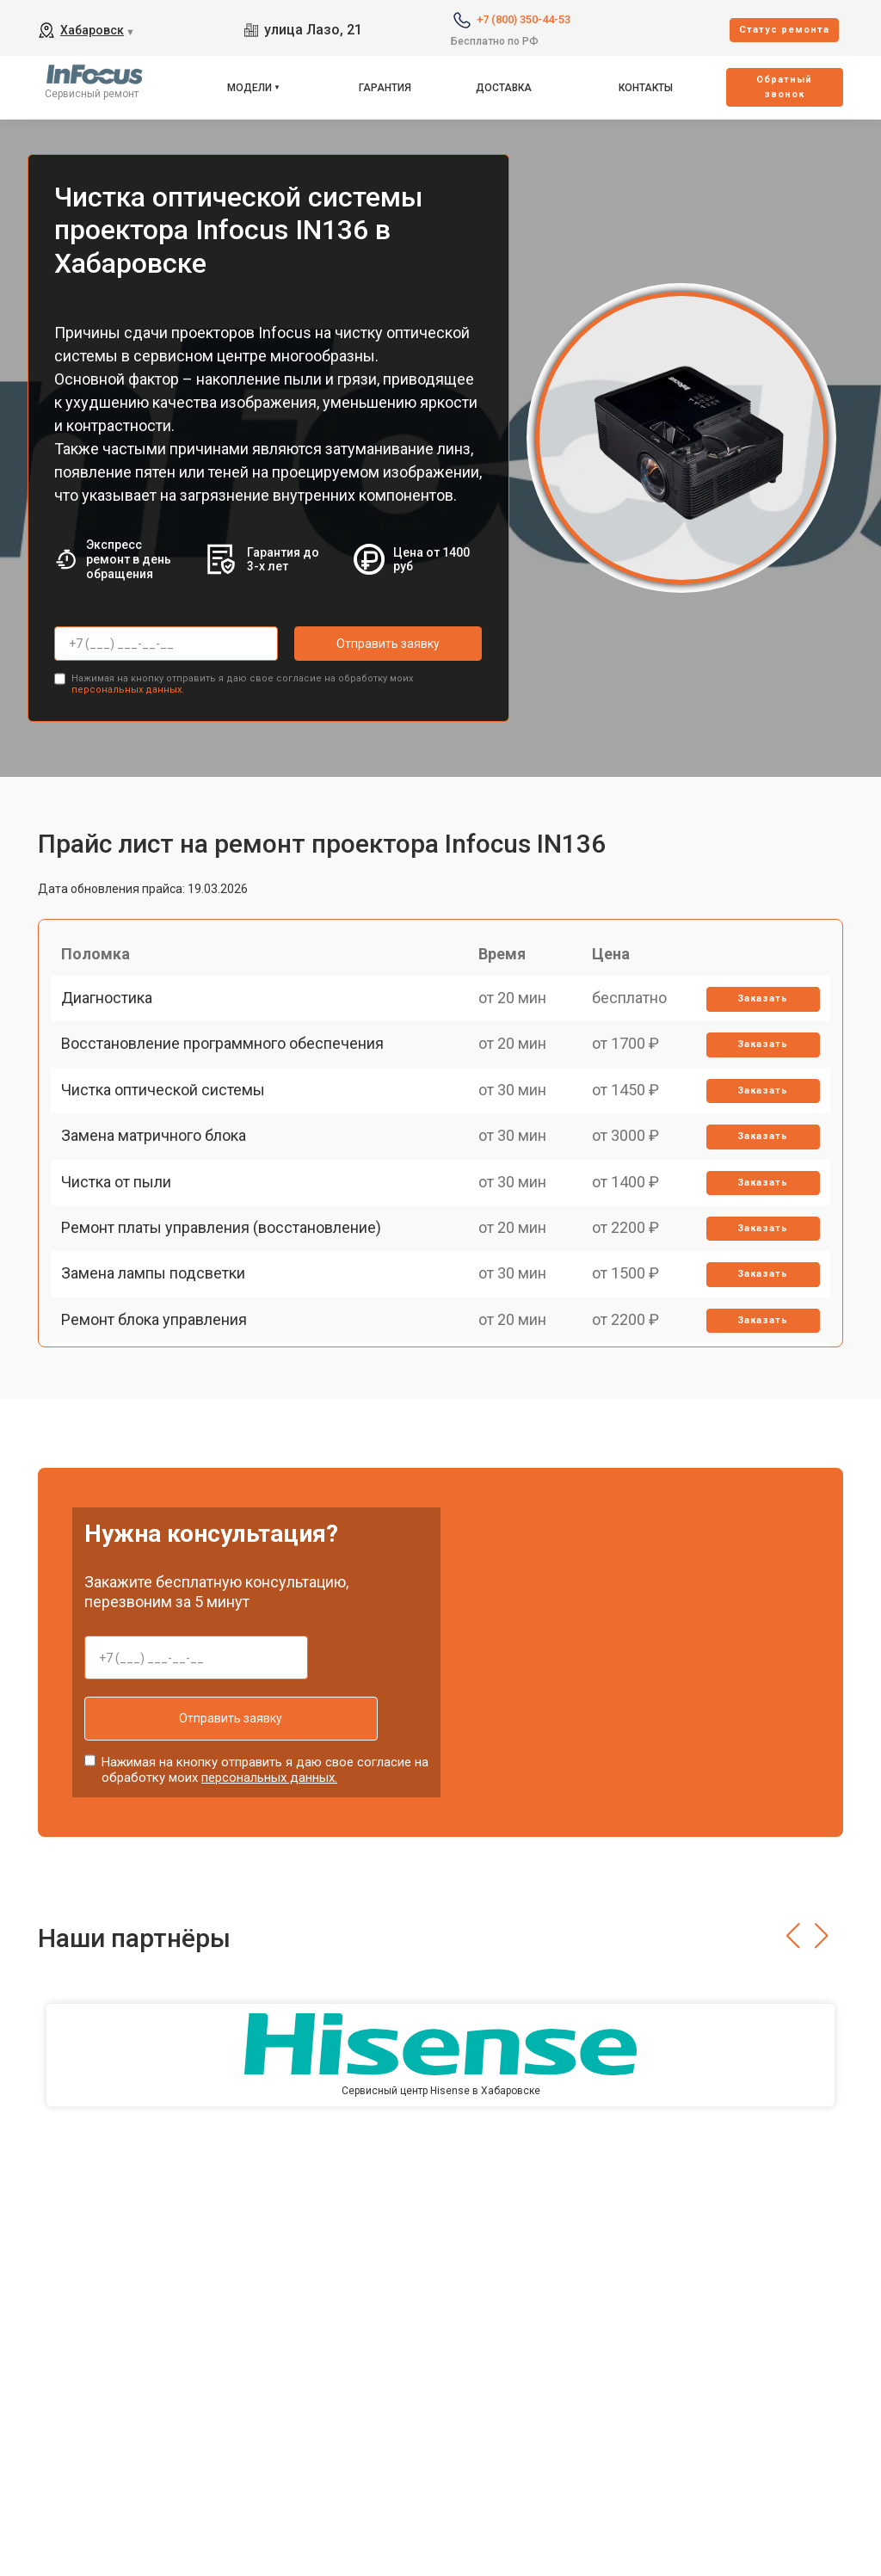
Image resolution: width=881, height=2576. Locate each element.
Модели (249, 88)
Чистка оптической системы (170, 1133)
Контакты (646, 88)
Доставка (504, 88)
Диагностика (113, 1013)
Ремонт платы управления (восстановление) (228, 1312)
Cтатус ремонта (784, 29)
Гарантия (385, 88)
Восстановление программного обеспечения (229, 1073)
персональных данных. (127, 684)
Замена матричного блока (160, 1193)
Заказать (757, 1014)
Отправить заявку (363, 643)
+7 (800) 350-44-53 (523, 19)
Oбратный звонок (784, 87)
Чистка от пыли (123, 1252)
